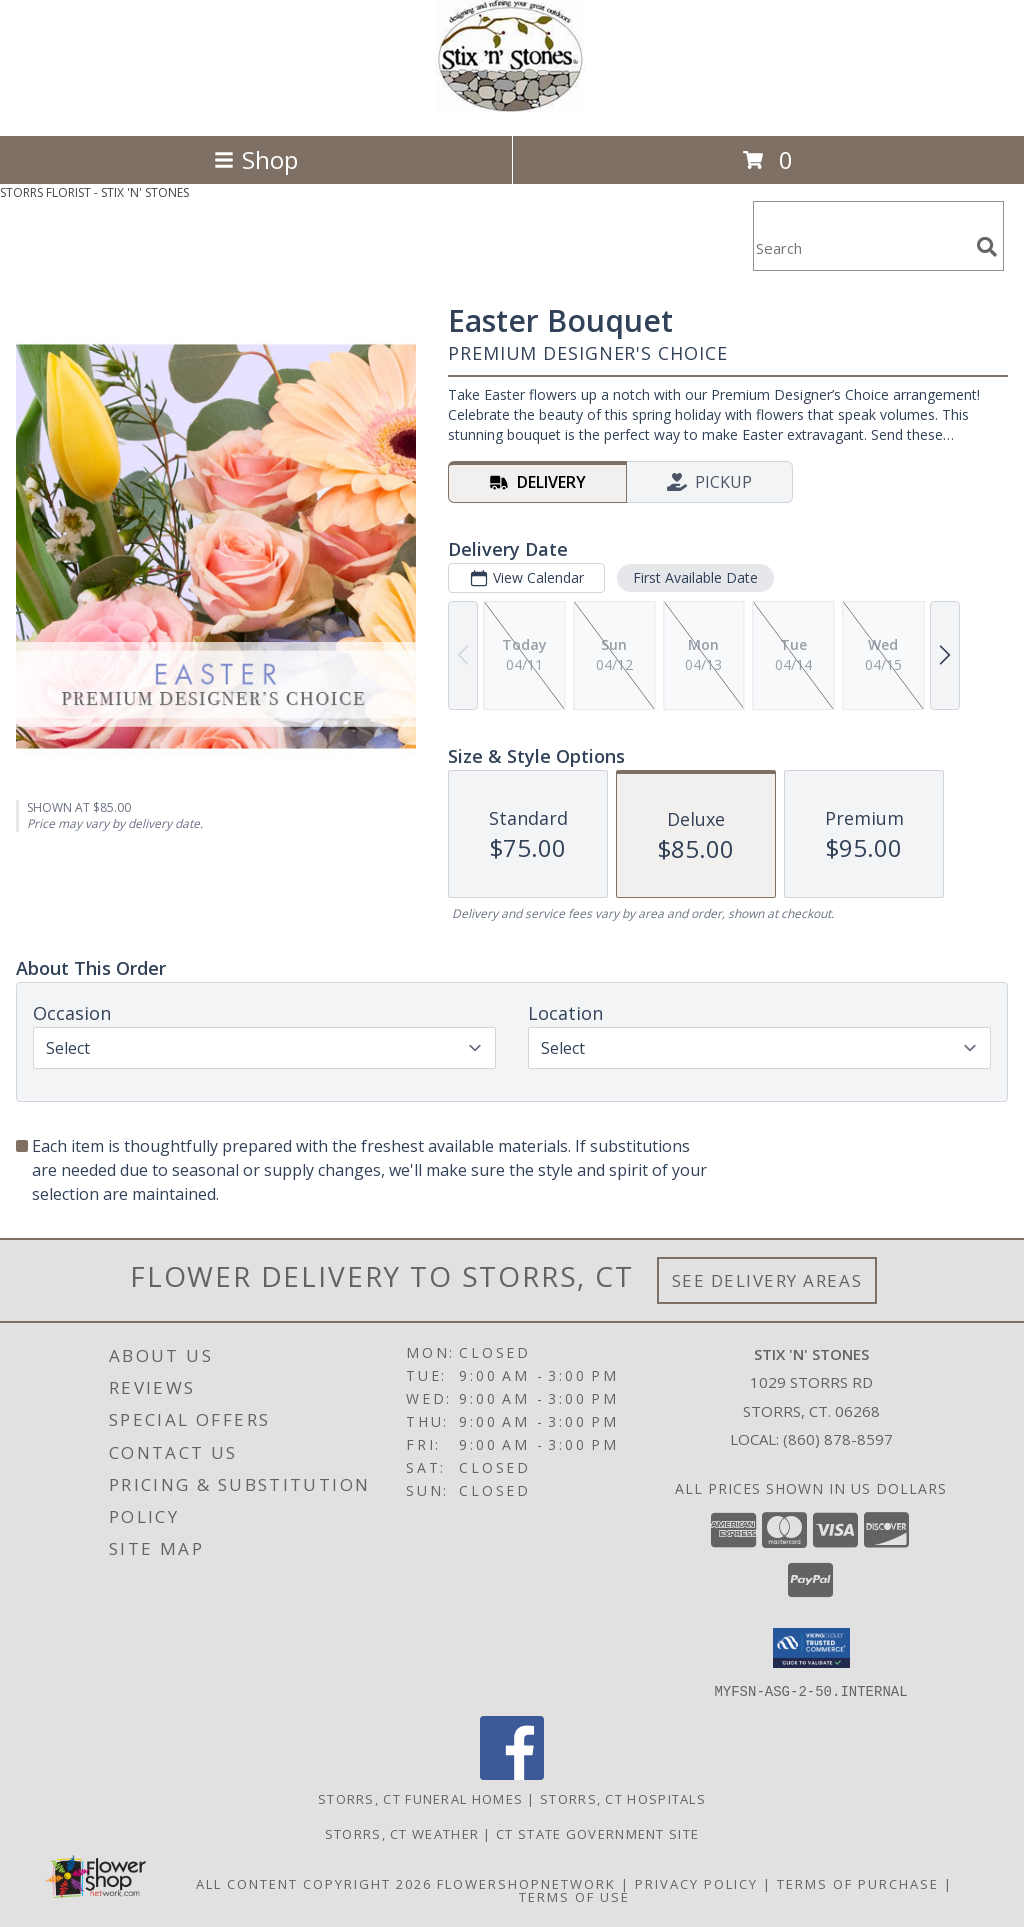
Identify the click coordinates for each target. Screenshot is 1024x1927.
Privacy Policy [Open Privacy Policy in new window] (696, 1883)
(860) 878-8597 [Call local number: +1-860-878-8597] (838, 1439)
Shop (256, 159)
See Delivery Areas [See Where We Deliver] (767, 1280)
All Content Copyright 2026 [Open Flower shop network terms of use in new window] (314, 1883)
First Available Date (695, 577)
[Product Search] (861, 248)
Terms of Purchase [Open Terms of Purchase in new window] (858, 1883)
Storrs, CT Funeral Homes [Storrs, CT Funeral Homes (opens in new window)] (420, 1798)
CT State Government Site (597, 1833)
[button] (811, 1648)
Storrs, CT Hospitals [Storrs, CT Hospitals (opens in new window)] (623, 1798)
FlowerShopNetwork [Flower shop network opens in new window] (526, 1883)
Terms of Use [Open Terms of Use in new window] (574, 1896)
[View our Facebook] (512, 1773)
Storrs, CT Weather (402, 1833)
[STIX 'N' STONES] (512, 106)
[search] (987, 247)
